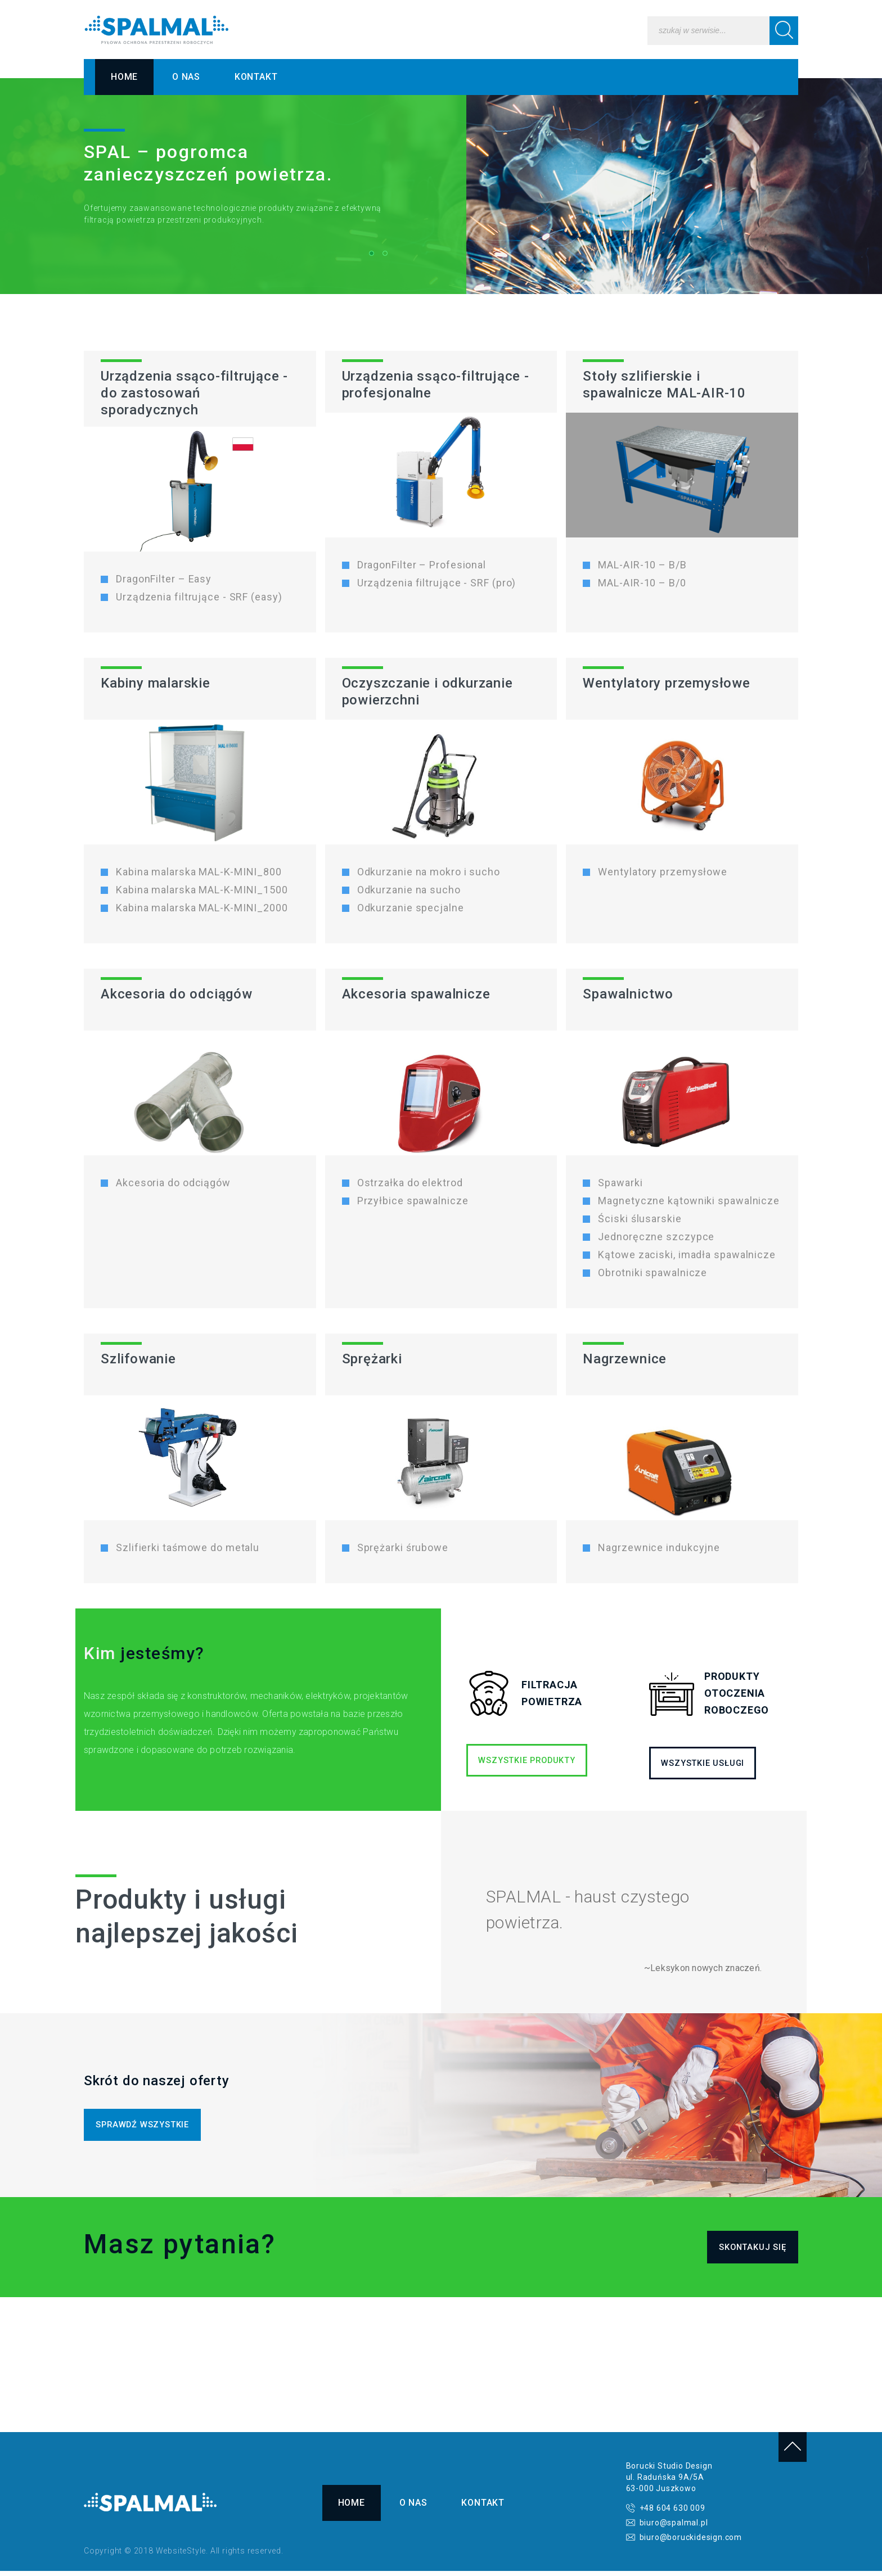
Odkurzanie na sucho (409, 890)
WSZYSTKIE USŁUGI (707, 1762)
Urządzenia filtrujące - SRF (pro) (436, 583)
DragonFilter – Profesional (421, 565)
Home (124, 76)
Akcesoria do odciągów (173, 1183)
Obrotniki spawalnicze (652, 1273)
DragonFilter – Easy (164, 579)
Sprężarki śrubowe (402, 1548)
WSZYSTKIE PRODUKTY (506, 1760)
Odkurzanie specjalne (410, 908)
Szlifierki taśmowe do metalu (187, 1548)
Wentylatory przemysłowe (662, 872)
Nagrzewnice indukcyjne (659, 1548)
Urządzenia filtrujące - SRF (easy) (199, 597)
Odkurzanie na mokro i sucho (428, 872)
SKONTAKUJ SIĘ (749, 2250)
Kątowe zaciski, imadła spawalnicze (687, 1255)
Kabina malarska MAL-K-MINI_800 (199, 872)
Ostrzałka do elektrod (410, 1183)
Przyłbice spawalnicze (413, 1201)
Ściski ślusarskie (639, 1219)
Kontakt (256, 76)
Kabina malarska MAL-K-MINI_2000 (202, 908)
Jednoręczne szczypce (656, 1237)
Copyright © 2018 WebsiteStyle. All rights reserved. (184, 2555)
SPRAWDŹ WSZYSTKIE (148, 2126)
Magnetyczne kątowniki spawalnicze (689, 1201)
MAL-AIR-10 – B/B (642, 565)
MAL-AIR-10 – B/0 (642, 583)
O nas (186, 76)
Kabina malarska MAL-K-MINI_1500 (202, 890)
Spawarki (620, 1183)
